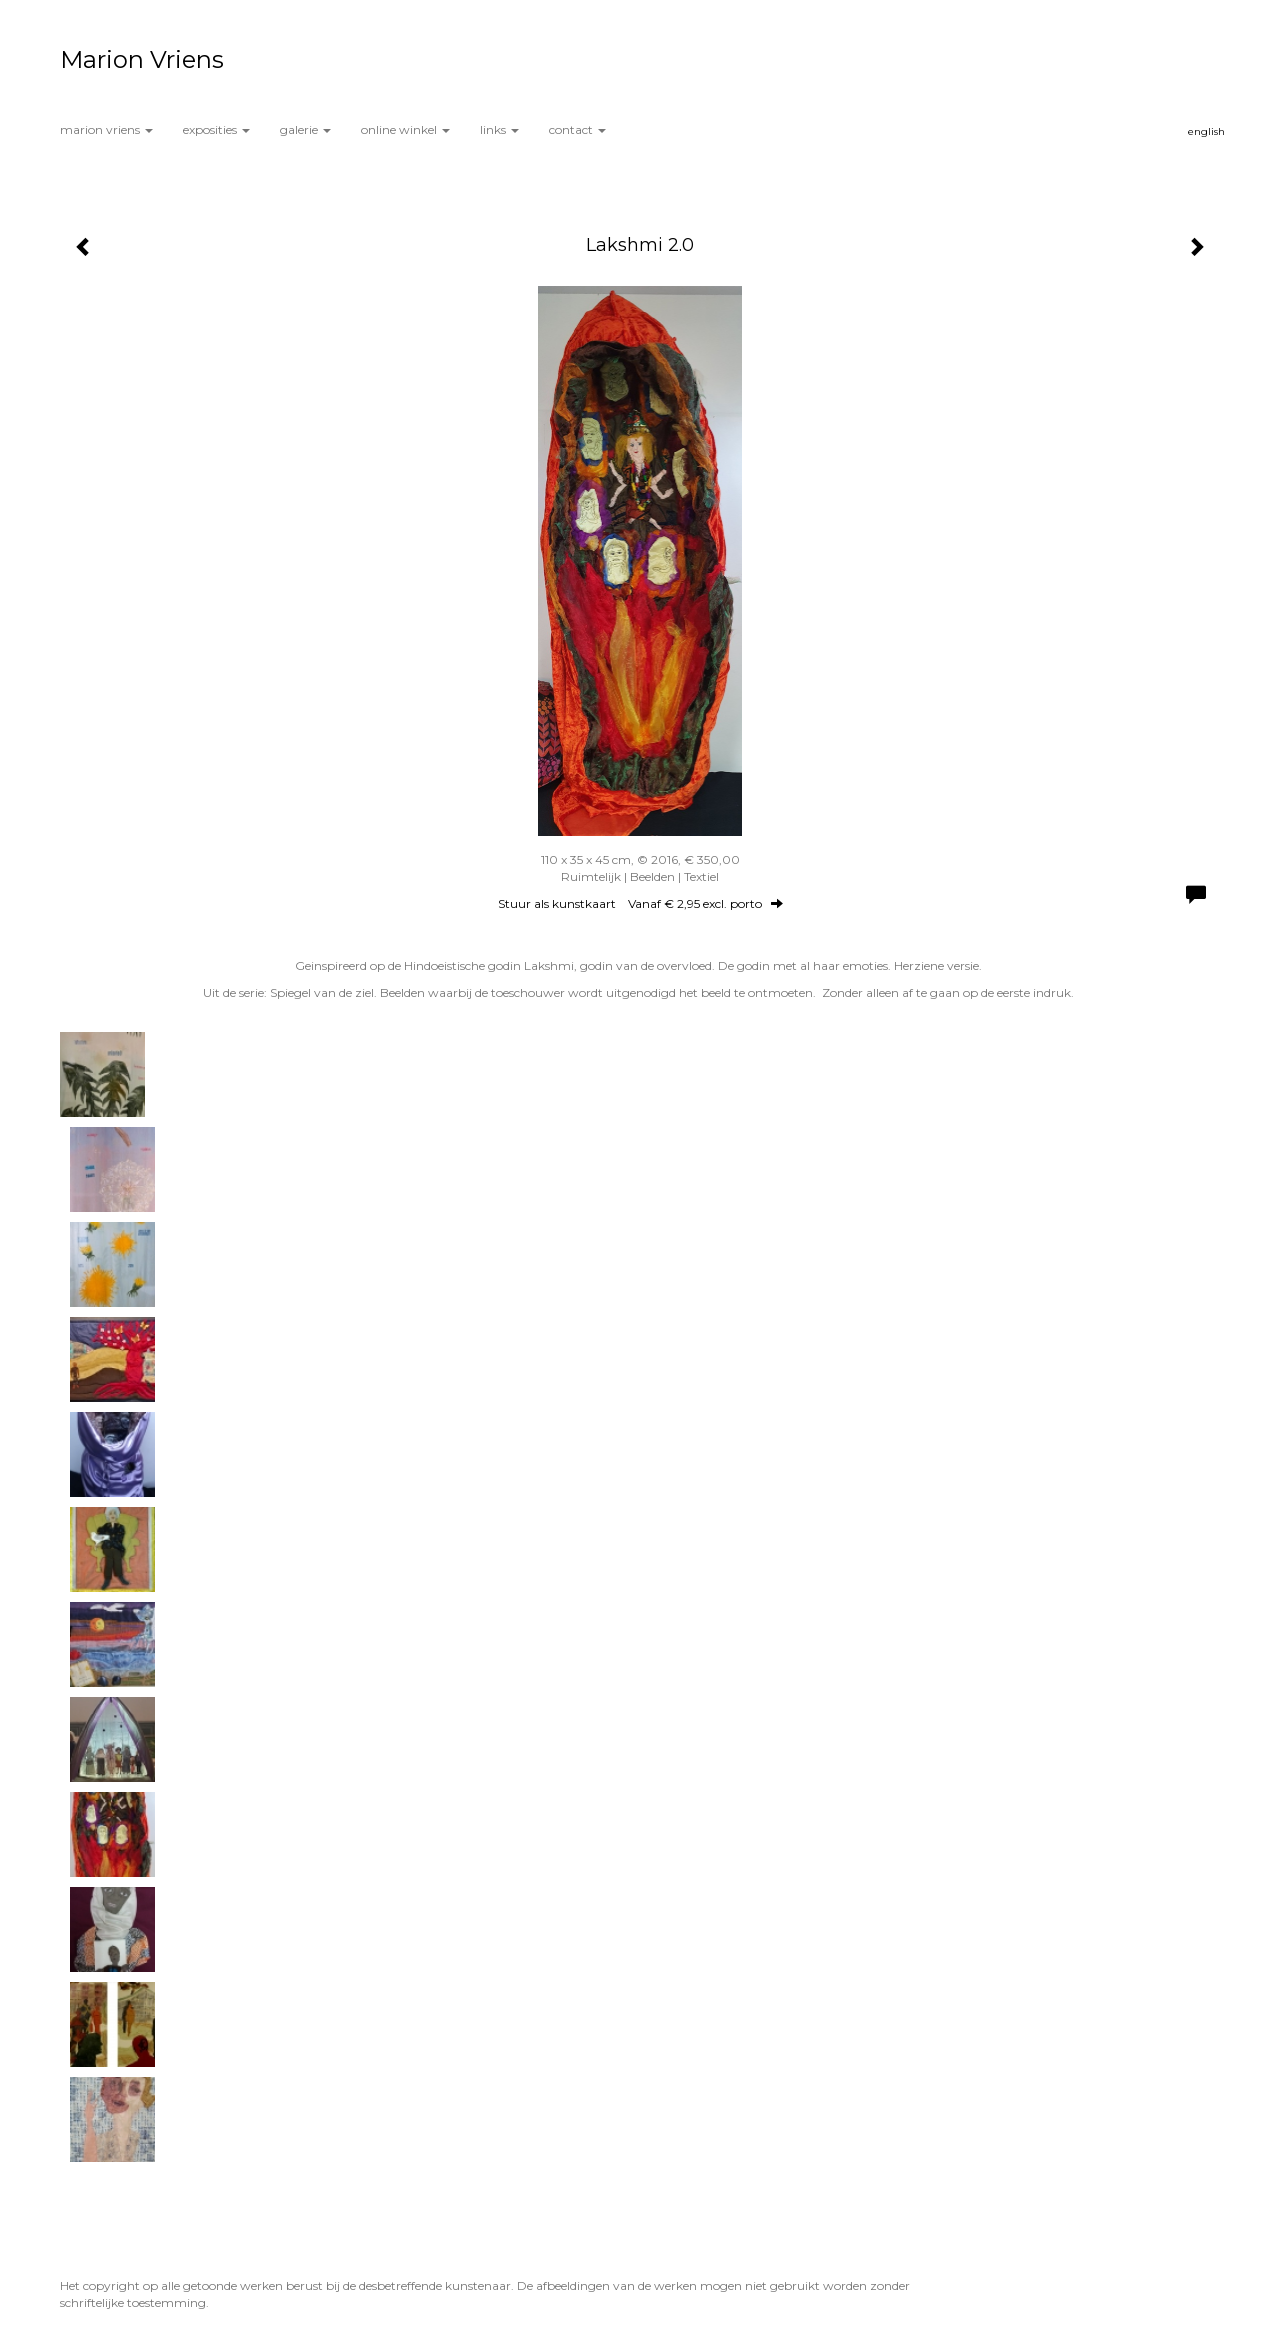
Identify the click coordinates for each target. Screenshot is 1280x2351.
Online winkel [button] (405, 129)
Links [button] (499, 129)
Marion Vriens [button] (106, 129)
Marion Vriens (142, 59)
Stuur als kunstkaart (640, 903)
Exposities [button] (216, 129)
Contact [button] (577, 129)
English (1206, 131)
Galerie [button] (305, 129)
